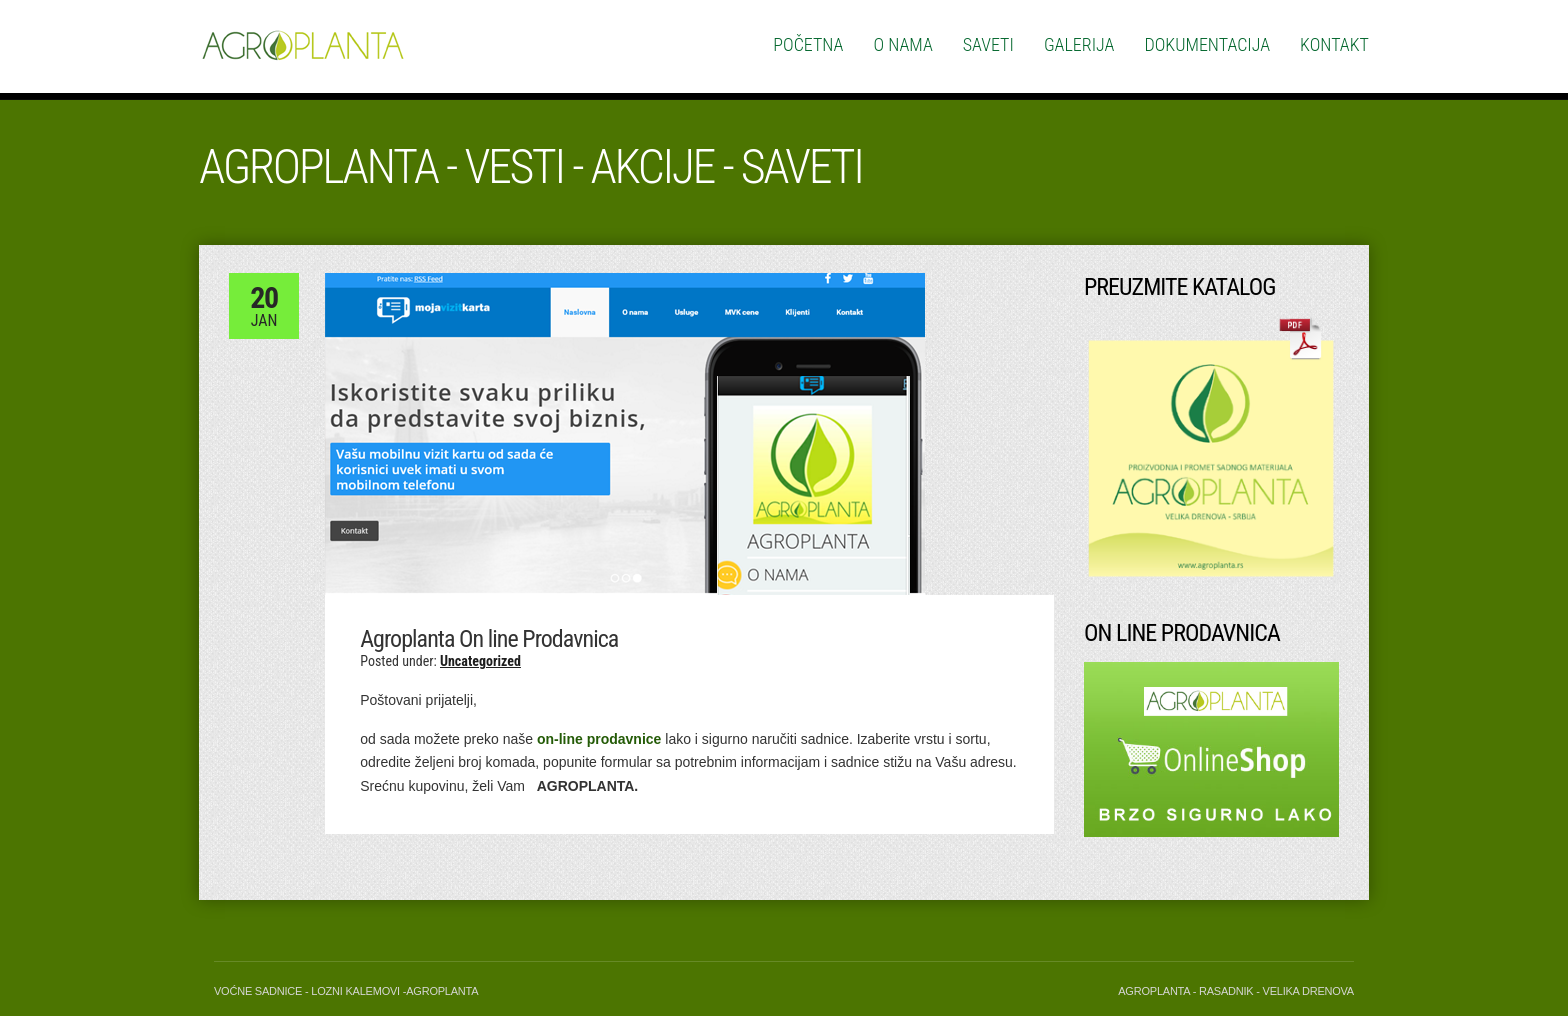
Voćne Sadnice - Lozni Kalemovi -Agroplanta (346, 991)
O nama (903, 44)
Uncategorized (480, 661)
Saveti (988, 44)
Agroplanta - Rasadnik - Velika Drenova (1236, 991)
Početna (808, 44)
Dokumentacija (1207, 44)
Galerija (1079, 44)
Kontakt (1334, 44)
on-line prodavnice (599, 739)
